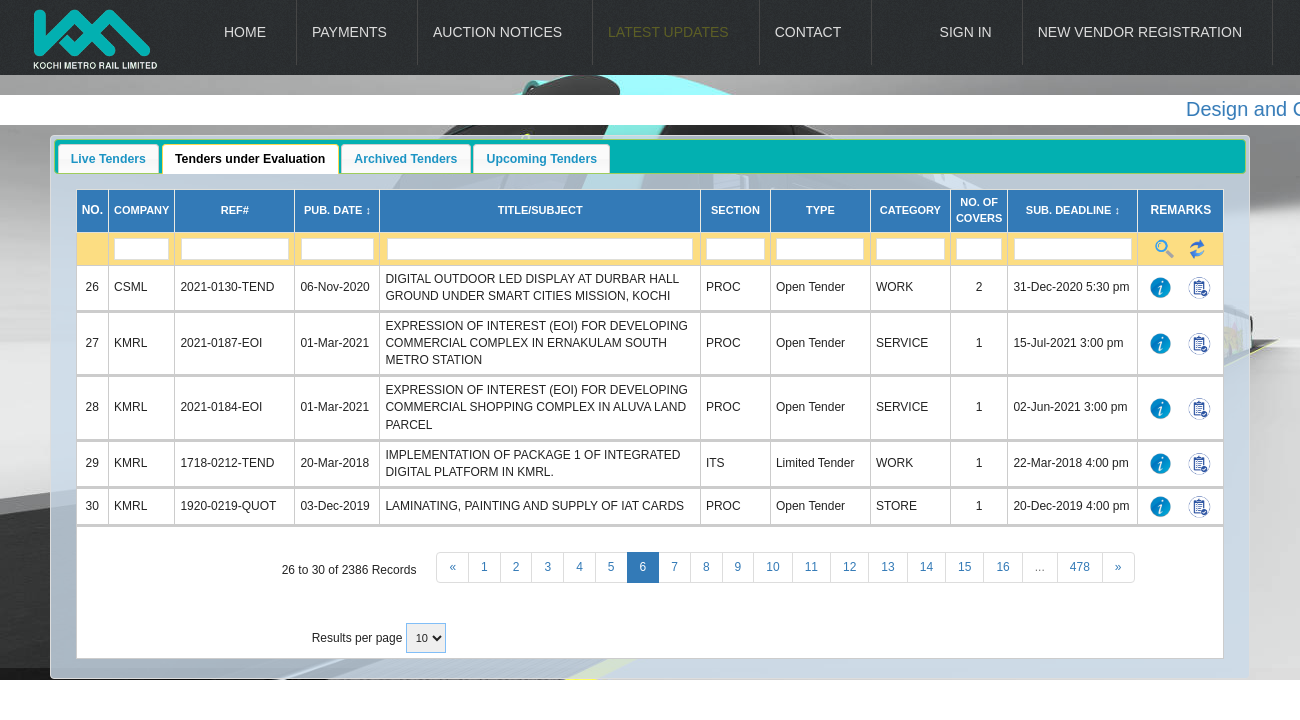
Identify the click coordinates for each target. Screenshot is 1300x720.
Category (910, 210)
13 (887, 567)
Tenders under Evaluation (250, 159)
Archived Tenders (405, 159)
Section (735, 210)
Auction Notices (497, 32)
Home (245, 32)
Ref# (235, 210)
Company (141, 210)
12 (849, 567)
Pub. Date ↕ (337, 210)
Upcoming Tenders (542, 159)
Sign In (966, 32)
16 (1002, 567)
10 (772, 567)
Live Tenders (108, 159)
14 (926, 567)
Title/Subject (540, 210)
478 (1080, 567)
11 (811, 567)
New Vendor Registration (1140, 32)
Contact (808, 32)
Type (820, 210)
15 (964, 567)
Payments (349, 32)
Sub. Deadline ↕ (1073, 210)
